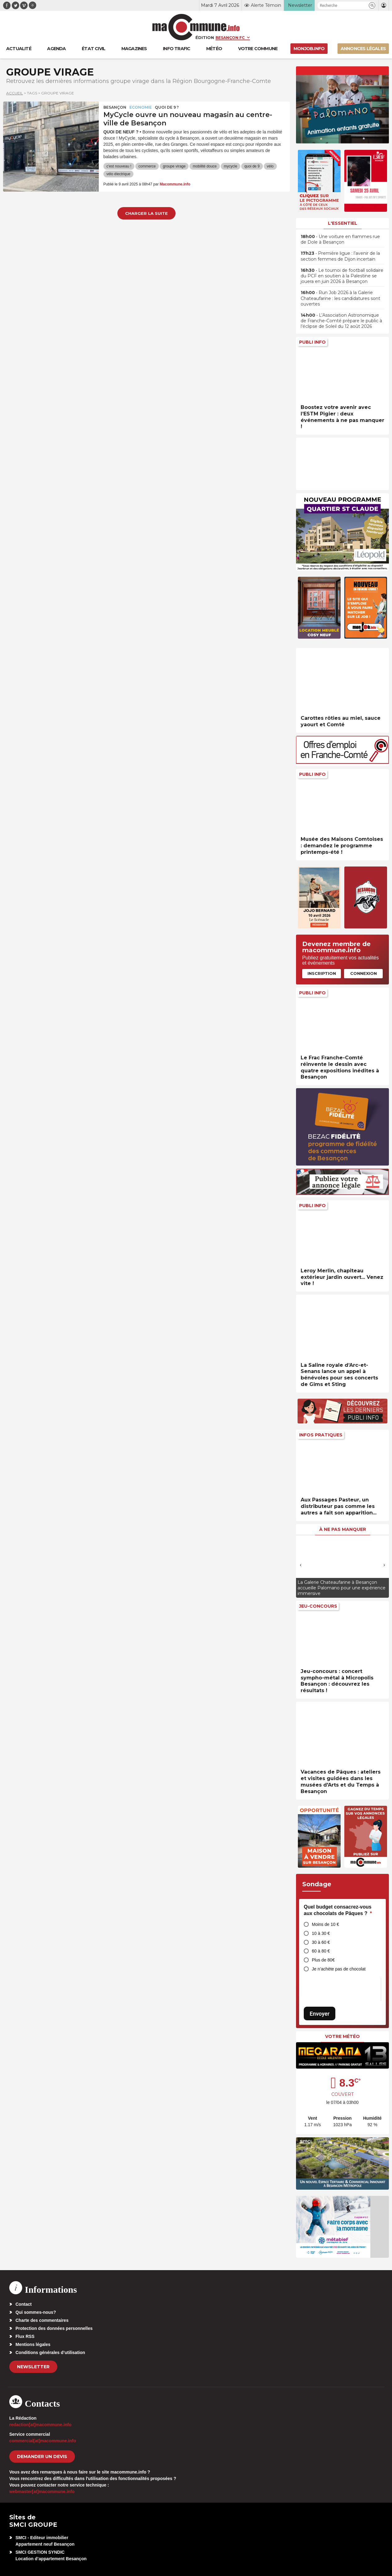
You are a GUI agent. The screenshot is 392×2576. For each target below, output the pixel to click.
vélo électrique (118, 174)
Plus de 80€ (323, 1959)
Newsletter (33, 2367)
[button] (372, 5)
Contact (23, 2304)
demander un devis (42, 2456)
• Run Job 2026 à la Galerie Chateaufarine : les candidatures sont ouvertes (340, 298)
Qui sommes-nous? (35, 2312)
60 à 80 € (321, 1950)
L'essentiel (342, 223)
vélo (270, 166)
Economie (140, 107)
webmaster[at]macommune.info (42, 2491)
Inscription (321, 973)
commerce (147, 166)
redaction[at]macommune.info (40, 2424)
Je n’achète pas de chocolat (339, 1968)
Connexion (363, 973)
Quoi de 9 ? (167, 107)
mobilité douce (204, 166)
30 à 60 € (321, 1942)
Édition (204, 37)
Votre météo (342, 2036)
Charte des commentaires (41, 2320)
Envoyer (319, 2013)
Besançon (114, 107)
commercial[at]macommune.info (42, 2440)
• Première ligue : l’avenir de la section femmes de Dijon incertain (340, 256)
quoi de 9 (251, 166)
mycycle (230, 166)
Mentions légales (32, 2344)
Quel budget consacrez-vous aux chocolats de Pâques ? (338, 1910)
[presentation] (301, 1565)
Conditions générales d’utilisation (50, 2352)
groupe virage (174, 166)
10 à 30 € (321, 1933)
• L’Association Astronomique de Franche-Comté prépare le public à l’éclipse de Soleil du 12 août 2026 (341, 320)
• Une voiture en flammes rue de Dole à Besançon (340, 239)
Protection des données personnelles (54, 2328)
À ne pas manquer (342, 1529)
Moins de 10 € (325, 1924)
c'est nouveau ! (119, 166)
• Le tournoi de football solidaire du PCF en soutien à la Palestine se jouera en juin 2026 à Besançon (342, 275)
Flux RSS (24, 2336)
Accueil (14, 93)
